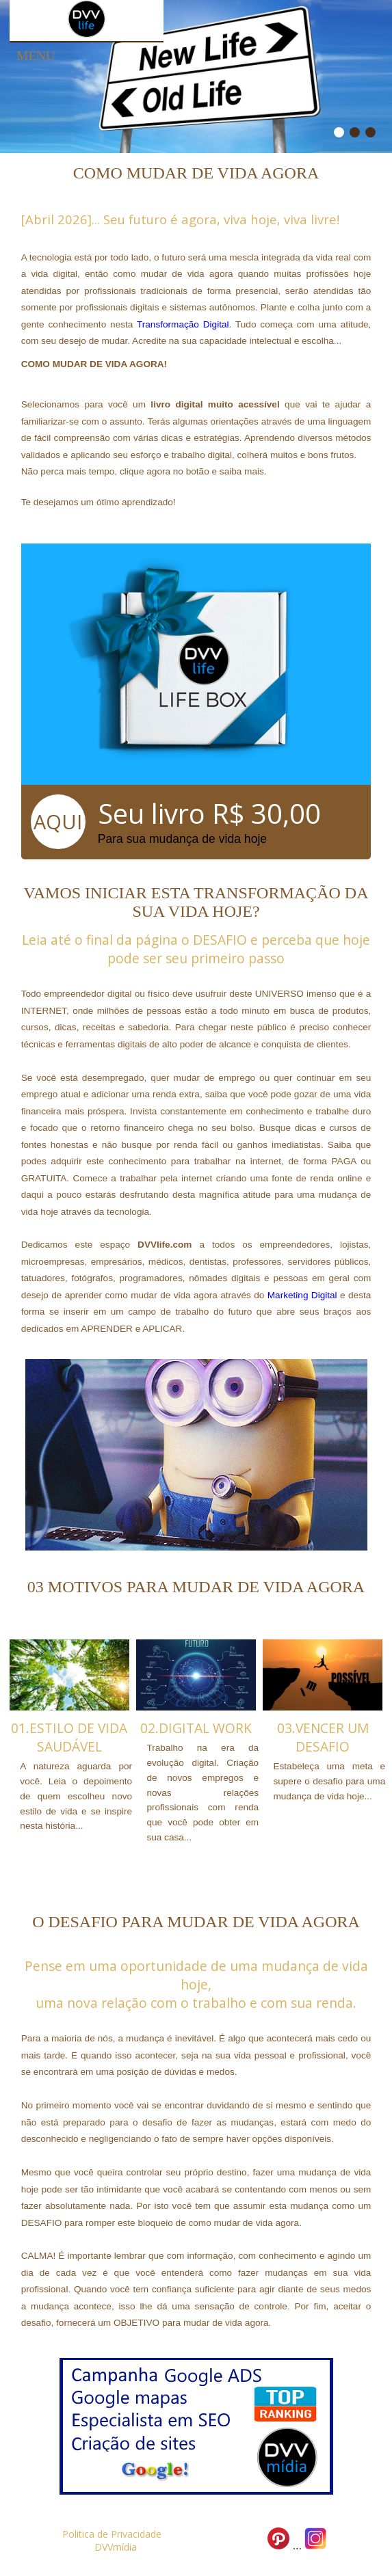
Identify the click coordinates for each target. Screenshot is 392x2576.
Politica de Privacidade (111, 2533)
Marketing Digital (302, 1295)
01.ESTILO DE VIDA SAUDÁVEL (69, 1737)
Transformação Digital (183, 324)
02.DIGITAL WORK (196, 1728)
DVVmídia (115, 2546)
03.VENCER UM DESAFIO (323, 1737)
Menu (35, 56)
